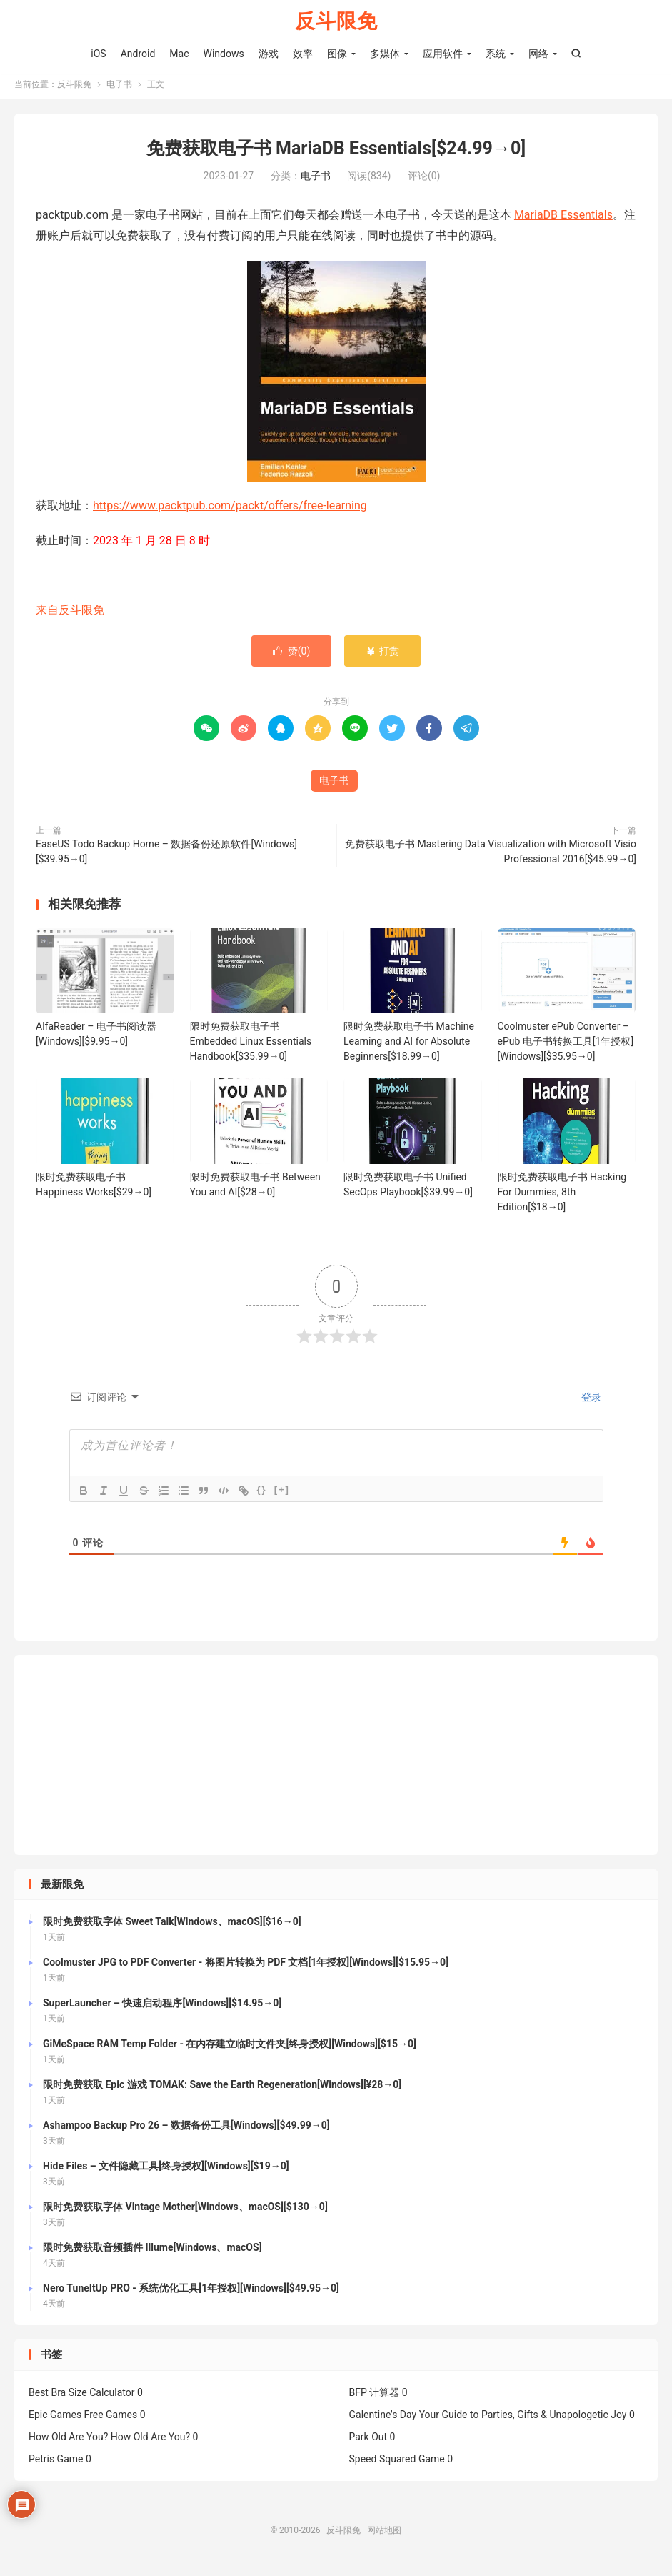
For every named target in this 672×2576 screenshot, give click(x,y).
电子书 (119, 90)
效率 (303, 53)
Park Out (368, 2442)
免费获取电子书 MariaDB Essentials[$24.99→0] (336, 154)
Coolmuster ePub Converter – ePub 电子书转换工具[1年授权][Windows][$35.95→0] (566, 1047)
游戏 (269, 53)
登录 (590, 1402)
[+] (282, 1495)
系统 (496, 53)
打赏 (382, 656)
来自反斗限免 (70, 615)
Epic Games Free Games (83, 2420)
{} (262, 1495)
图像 (337, 53)
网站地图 (384, 2536)
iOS (98, 53)
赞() (292, 656)
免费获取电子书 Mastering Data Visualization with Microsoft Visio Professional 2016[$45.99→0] (490, 857)
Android (138, 53)
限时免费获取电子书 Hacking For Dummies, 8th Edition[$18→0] (562, 1197)
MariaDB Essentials (563, 221)
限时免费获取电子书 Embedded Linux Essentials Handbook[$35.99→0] (251, 1047)
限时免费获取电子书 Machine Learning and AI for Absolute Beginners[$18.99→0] (408, 1047)
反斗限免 (336, 22)
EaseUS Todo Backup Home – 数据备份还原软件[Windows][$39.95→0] (166, 857)
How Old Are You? (68, 2442)
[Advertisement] (336, 1761)
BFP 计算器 (374, 2398)
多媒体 (385, 53)
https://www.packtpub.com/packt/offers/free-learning (230, 511)
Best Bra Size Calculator (82, 2398)
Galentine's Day (383, 2420)
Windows (224, 53)
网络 (538, 53)
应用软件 (443, 53)
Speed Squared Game (397, 2464)
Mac (179, 53)
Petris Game (56, 2464)
